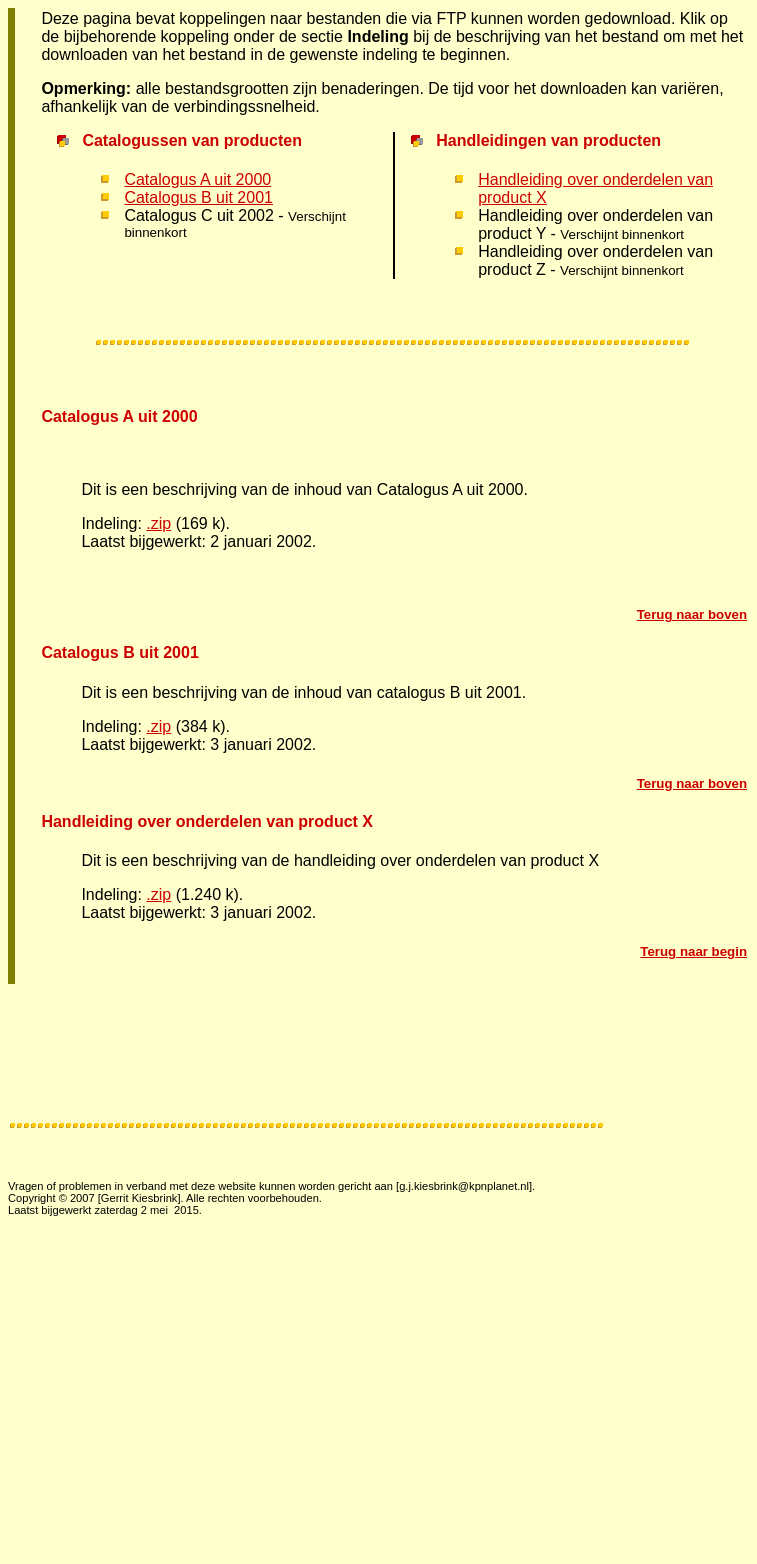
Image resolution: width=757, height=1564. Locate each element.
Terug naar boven (692, 614)
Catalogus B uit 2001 (198, 197)
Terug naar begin (693, 951)
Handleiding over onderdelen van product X (207, 821)
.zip (158, 523)
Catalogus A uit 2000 (197, 179)
